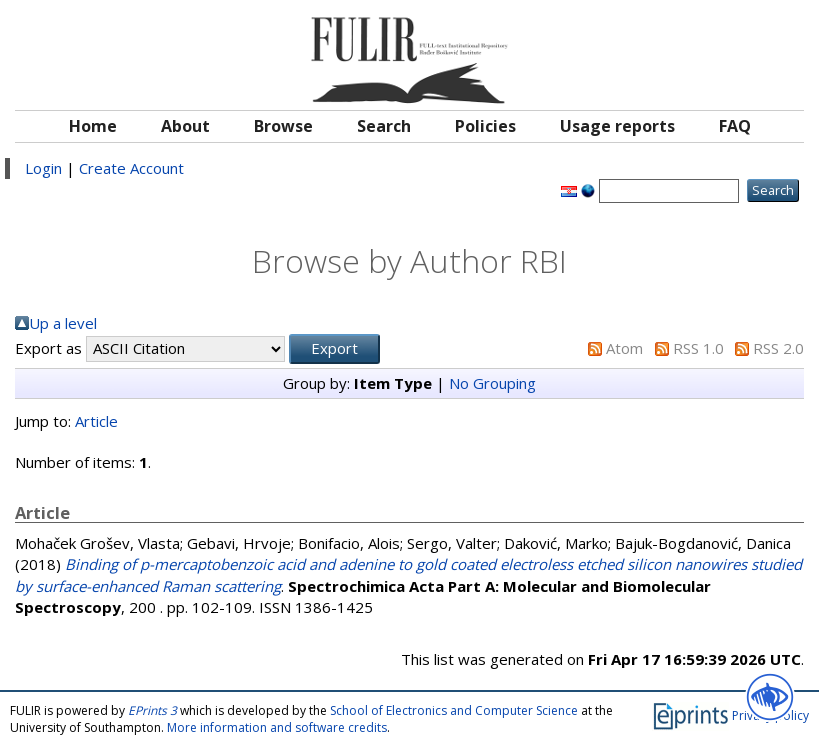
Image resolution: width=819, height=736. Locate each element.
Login (43, 168)
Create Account (131, 168)
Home (93, 126)
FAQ (735, 126)
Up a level (63, 323)
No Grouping (492, 383)
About (185, 126)
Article (96, 421)
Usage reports (617, 126)
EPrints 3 (152, 710)
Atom (624, 348)
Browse (283, 126)
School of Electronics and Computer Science (454, 710)
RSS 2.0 (778, 348)
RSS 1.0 (698, 348)
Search (384, 126)
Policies (485, 126)
